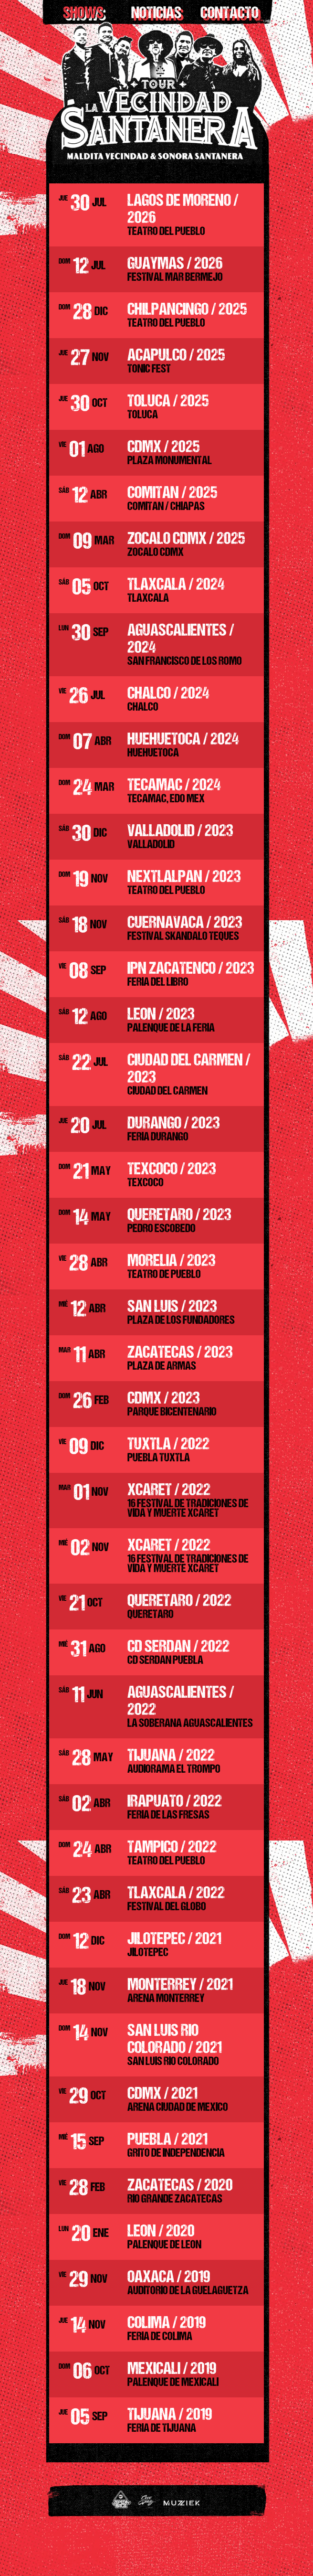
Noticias (156, 14)
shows (83, 14)
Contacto (229, 14)
